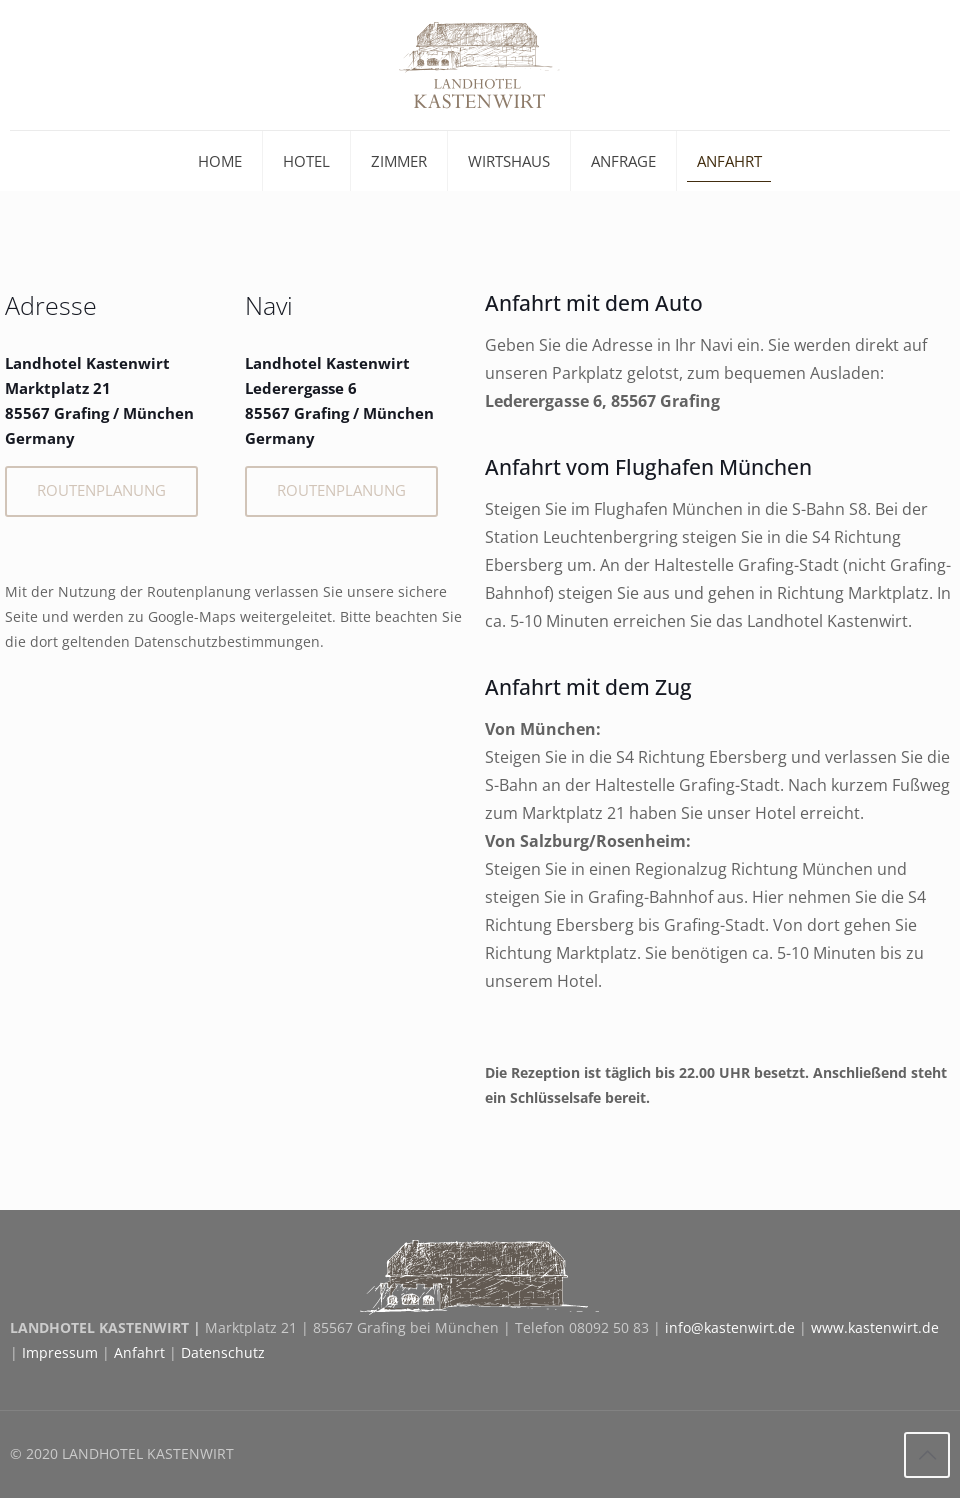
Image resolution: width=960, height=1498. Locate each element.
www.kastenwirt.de (875, 1327)
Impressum (60, 1352)
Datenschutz (223, 1352)
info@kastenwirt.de (730, 1327)
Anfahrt (139, 1352)
